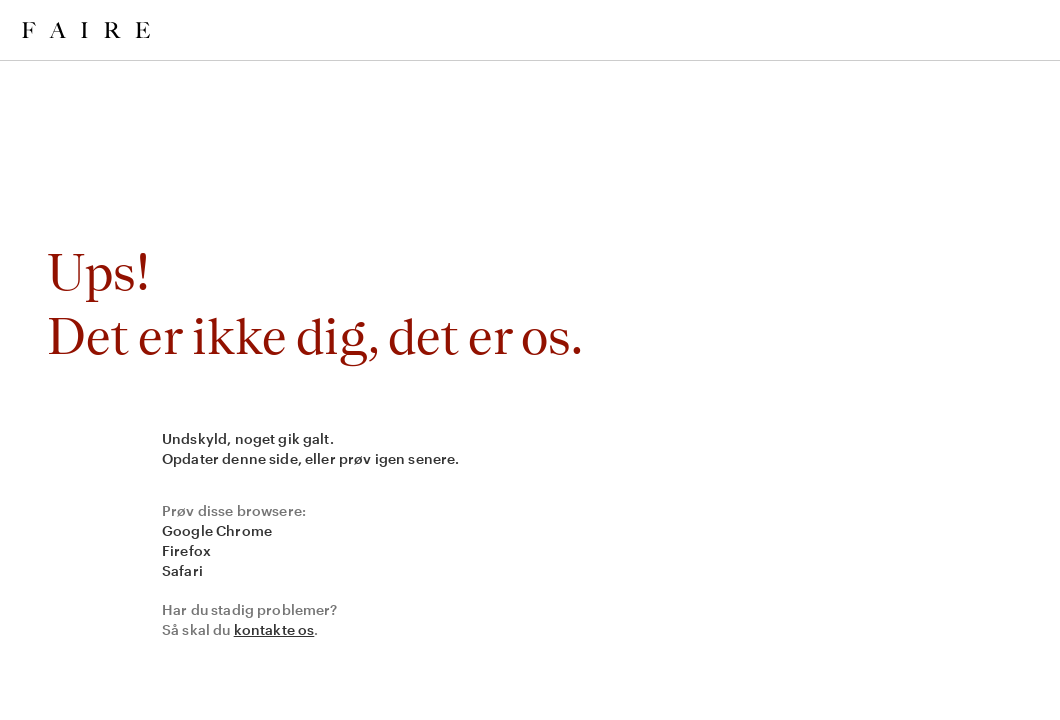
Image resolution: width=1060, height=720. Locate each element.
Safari (182, 570)
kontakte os (274, 629)
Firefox (186, 550)
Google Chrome (217, 530)
